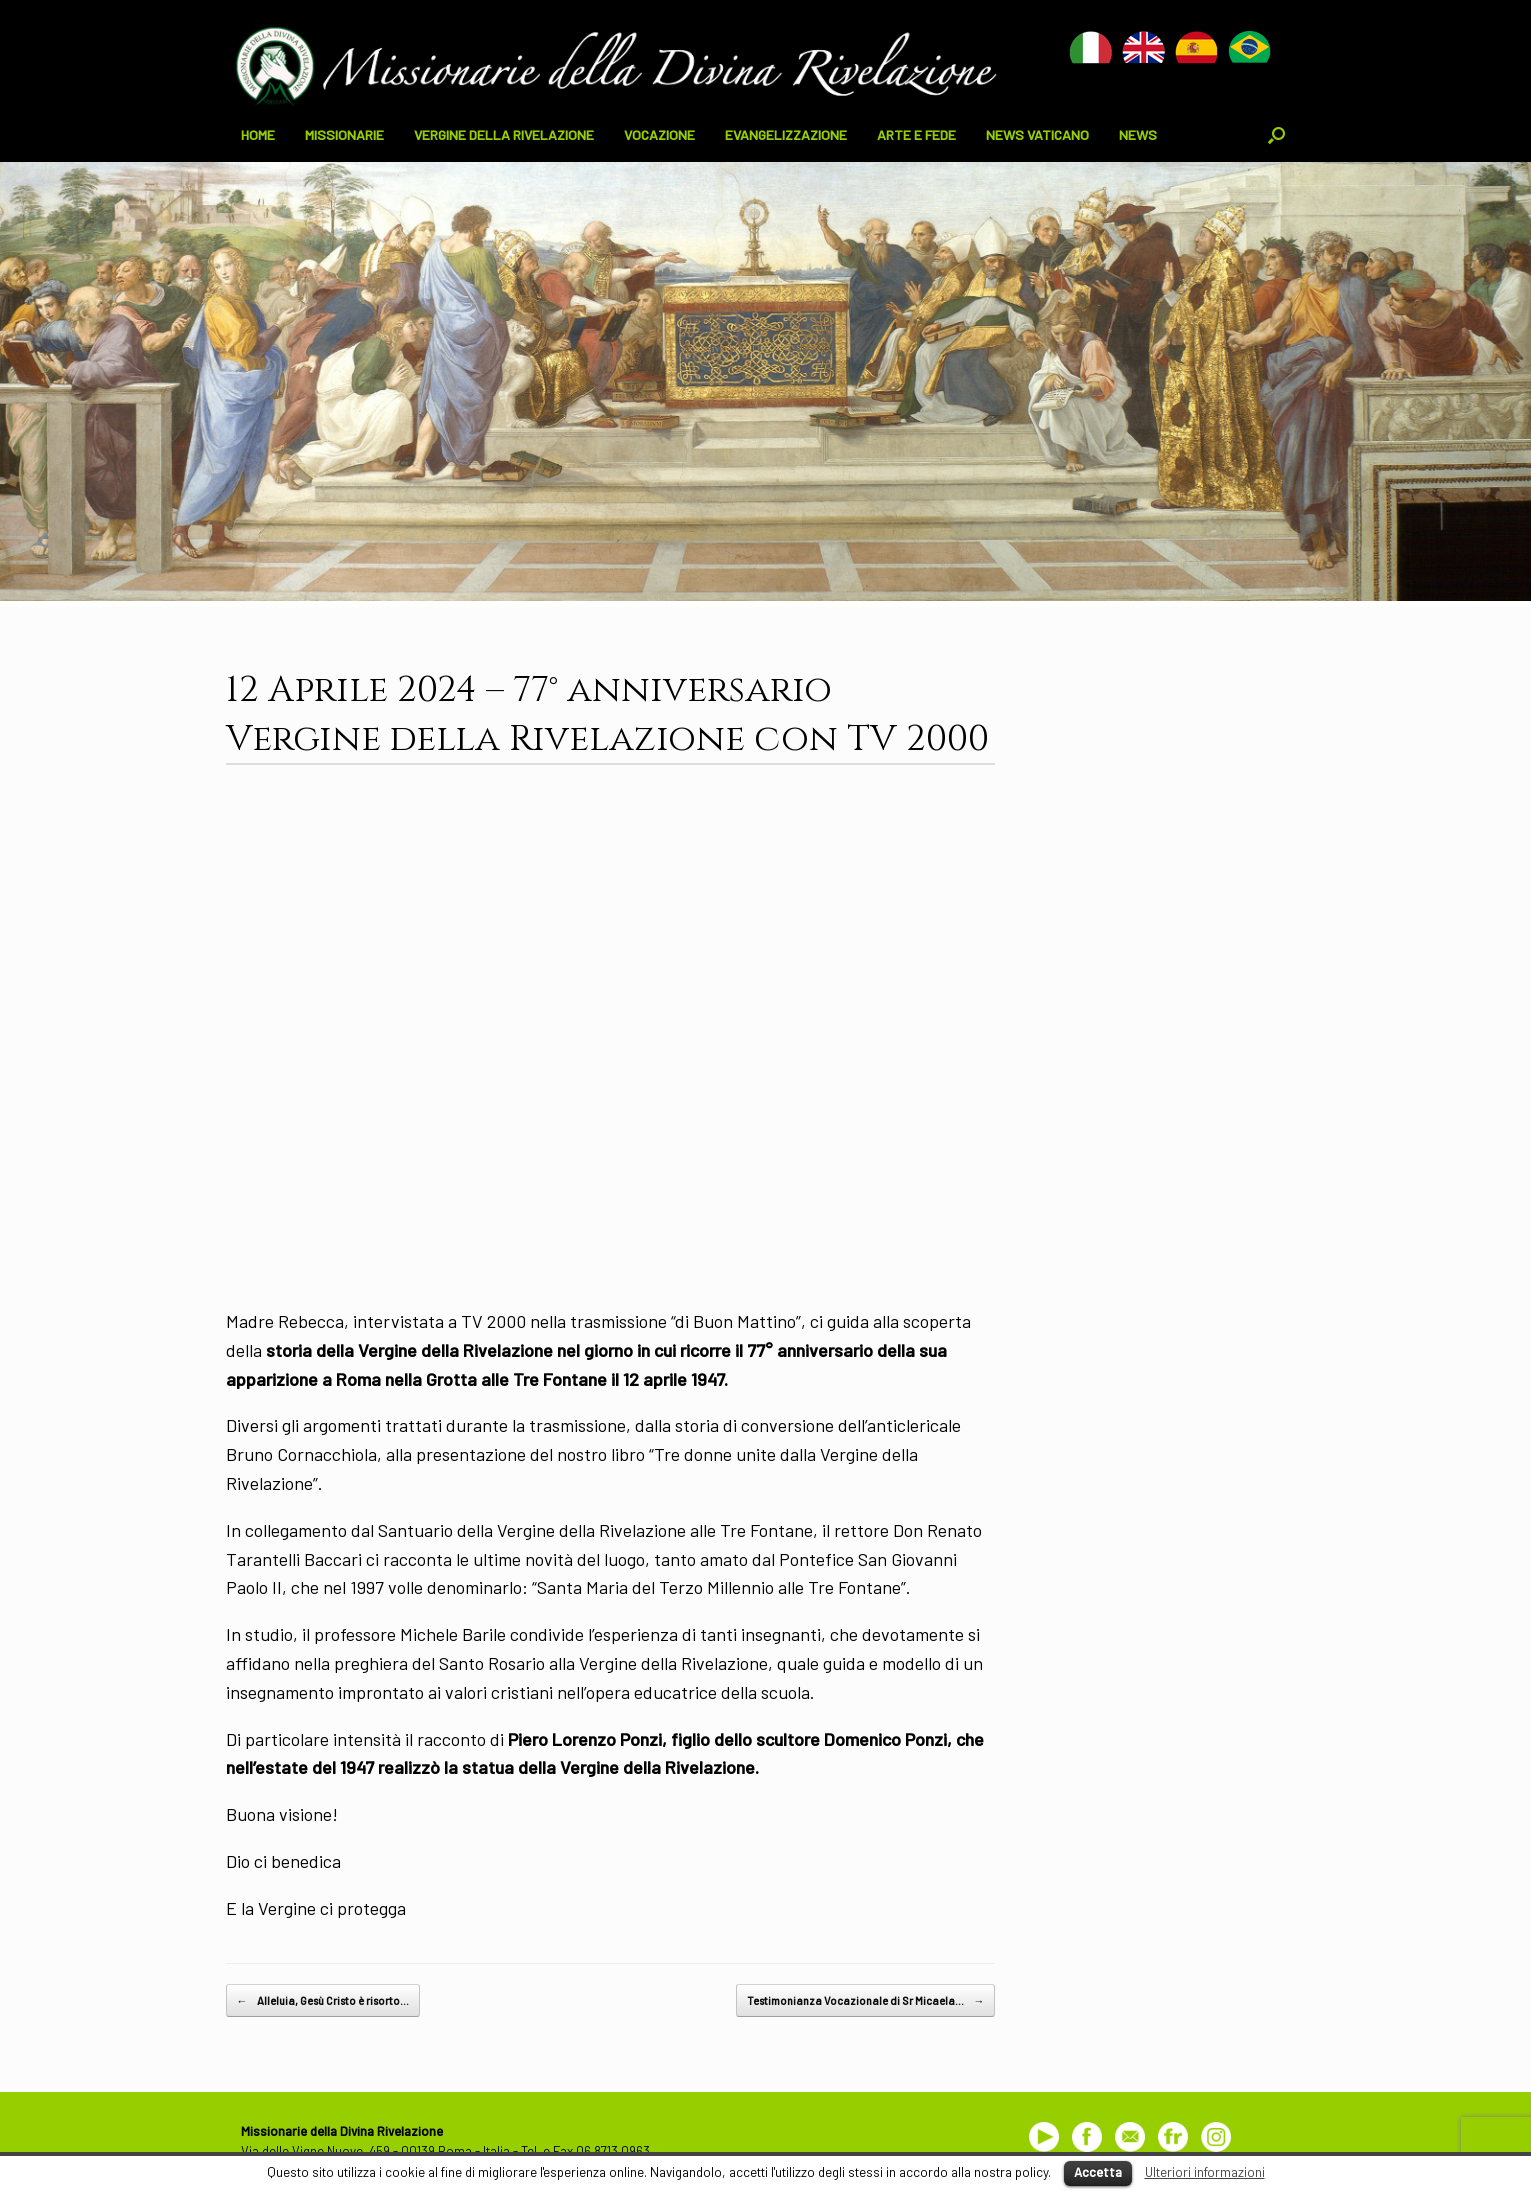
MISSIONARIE (344, 134)
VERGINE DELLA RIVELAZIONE (504, 134)
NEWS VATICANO (1037, 134)
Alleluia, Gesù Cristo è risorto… (323, 2001)
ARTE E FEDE (916, 134)
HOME (258, 134)
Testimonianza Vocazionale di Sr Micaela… (865, 2001)
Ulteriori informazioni (1205, 2172)
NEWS (1138, 134)
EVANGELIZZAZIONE (786, 134)
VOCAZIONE (659, 134)
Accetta (1098, 2172)
